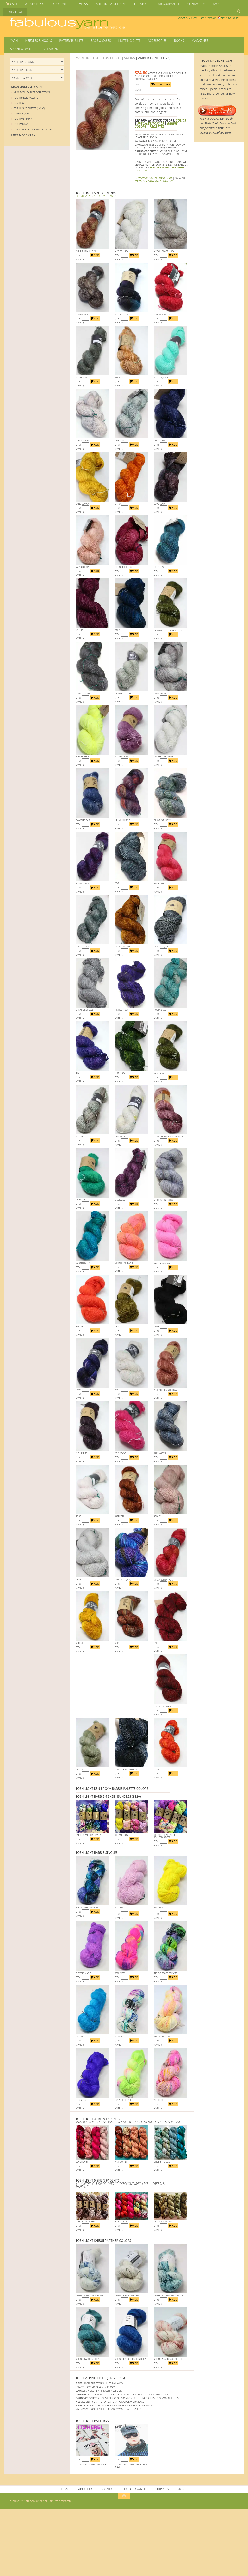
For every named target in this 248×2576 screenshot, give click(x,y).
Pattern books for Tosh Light (153, 181)
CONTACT (110, 2492)
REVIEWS (77, 5)
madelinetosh (87, 61)
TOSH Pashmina (23, 121)
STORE (180, 2492)
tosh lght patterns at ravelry (153, 184)
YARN (13, 41)
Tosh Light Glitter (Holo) (29, 111)
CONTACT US (186, 5)
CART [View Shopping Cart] (11, 5)
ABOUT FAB (87, 2492)
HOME (67, 2492)
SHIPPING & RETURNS (105, 5)
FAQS (205, 5)
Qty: (79, 258)
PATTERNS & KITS (68, 41)
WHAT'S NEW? (32, 5)
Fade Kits (157, 129)
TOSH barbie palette (26, 100)
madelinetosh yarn (26, 90)
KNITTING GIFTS (124, 41)
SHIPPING (162, 2492)
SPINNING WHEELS (218, 41)
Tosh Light (112, 61)
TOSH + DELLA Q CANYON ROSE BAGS (34, 132)
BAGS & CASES (96, 41)
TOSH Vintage (22, 127)
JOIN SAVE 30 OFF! (216, 23)
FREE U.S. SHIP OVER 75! (218, 19)
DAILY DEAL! (223, 5)
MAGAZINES (190, 41)
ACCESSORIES (150, 41)
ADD (95, 258)
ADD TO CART (160, 87)
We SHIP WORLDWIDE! (172, 19)
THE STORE (134, 5)
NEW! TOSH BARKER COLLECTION (32, 95)
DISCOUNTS (56, 5)
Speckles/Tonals (150, 126)
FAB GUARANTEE (160, 5)
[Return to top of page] (124, 2500)
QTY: (138, 87)
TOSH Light (20, 105)
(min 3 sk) (159, 172)
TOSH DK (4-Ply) (22, 116)
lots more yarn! (23, 138)
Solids (129, 61)
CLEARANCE (18, 51)
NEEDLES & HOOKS (37, 41)
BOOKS (171, 41)
